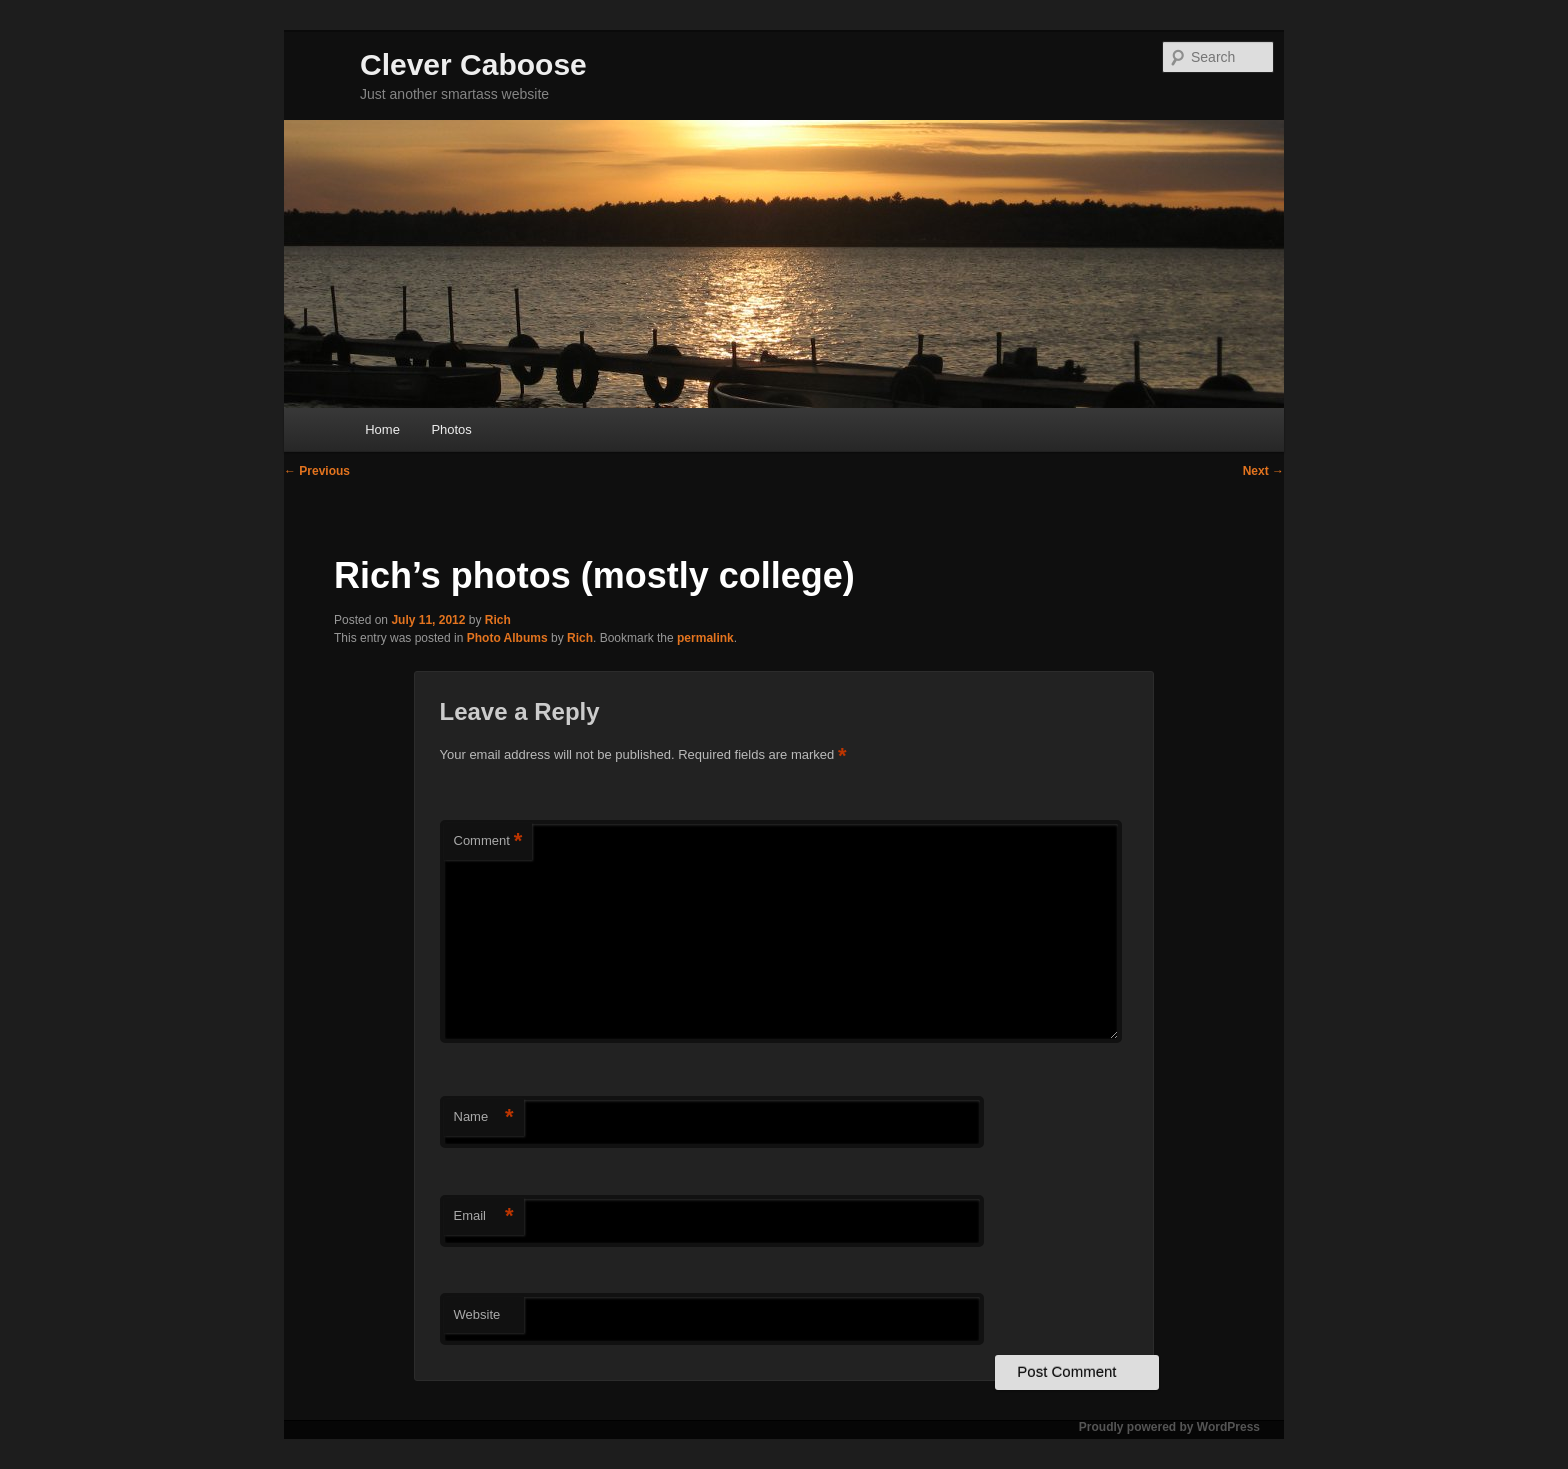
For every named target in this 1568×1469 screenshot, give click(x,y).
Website (477, 1314)
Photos (451, 429)
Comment (488, 841)
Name (484, 1117)
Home (382, 429)
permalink (705, 638)
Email (484, 1216)
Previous (317, 471)
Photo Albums (507, 638)
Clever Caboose (473, 64)
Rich (498, 620)
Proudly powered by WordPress (1169, 1427)
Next (1263, 471)
